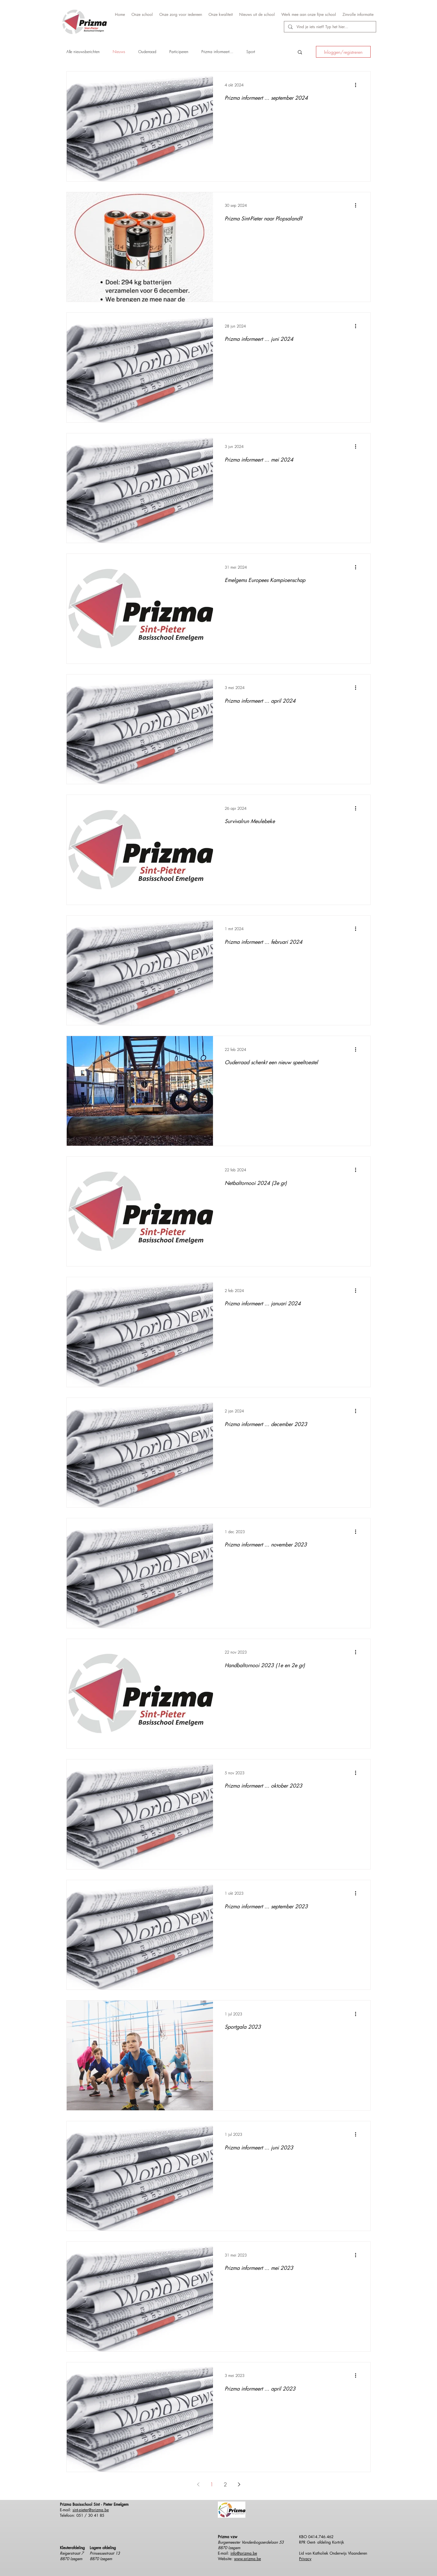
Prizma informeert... (217, 51)
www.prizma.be (247, 2558)
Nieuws (119, 51)
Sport (250, 51)
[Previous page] (198, 2484)
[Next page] (239, 2484)
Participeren (178, 51)
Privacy (305, 2558)
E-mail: (224, 2553)
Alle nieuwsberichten (83, 51)
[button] (300, 52)
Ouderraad (147, 51)
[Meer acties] (358, 85)
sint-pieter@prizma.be (91, 2510)
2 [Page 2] (225, 2484)
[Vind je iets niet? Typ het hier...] (329, 26)
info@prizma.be (243, 2553)
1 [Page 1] (211, 2484)
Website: (226, 2558)
